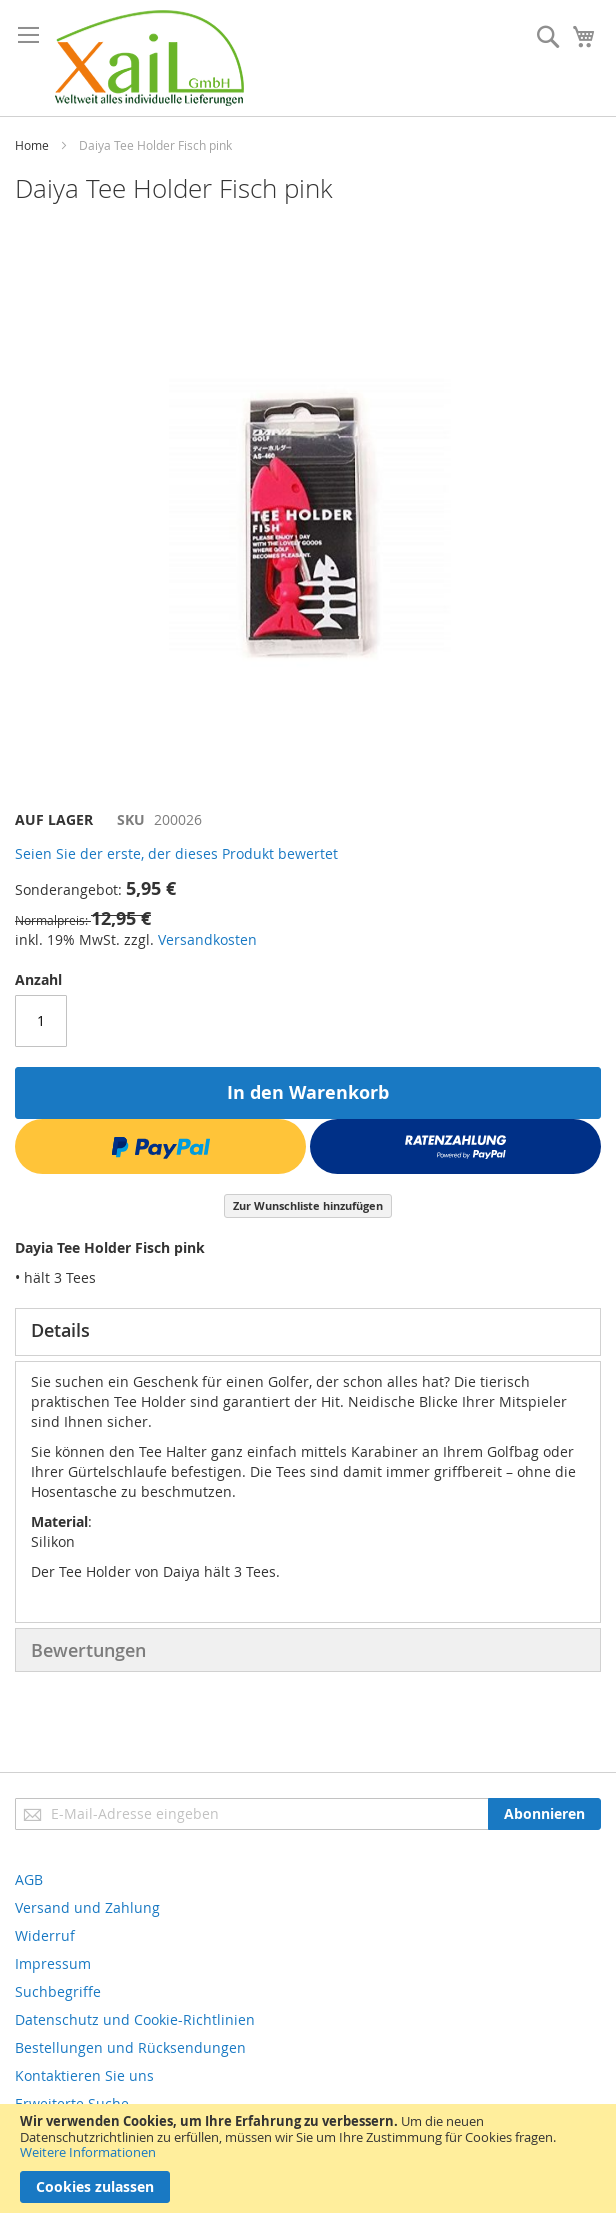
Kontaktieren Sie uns (84, 2075)
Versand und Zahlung (87, 1907)
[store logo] (149, 58)
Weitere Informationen (88, 2152)
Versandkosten (207, 939)
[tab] (308, 1332)
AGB (29, 1879)
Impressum (53, 1963)
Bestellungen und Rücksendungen (130, 2047)
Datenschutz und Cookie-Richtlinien (135, 2019)
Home (32, 145)
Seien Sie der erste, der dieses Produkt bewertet (176, 853)
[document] (308, 2158)
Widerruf (45, 1935)
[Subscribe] (544, 1814)
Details (60, 1330)
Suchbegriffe (58, 1991)
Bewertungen (88, 1650)
